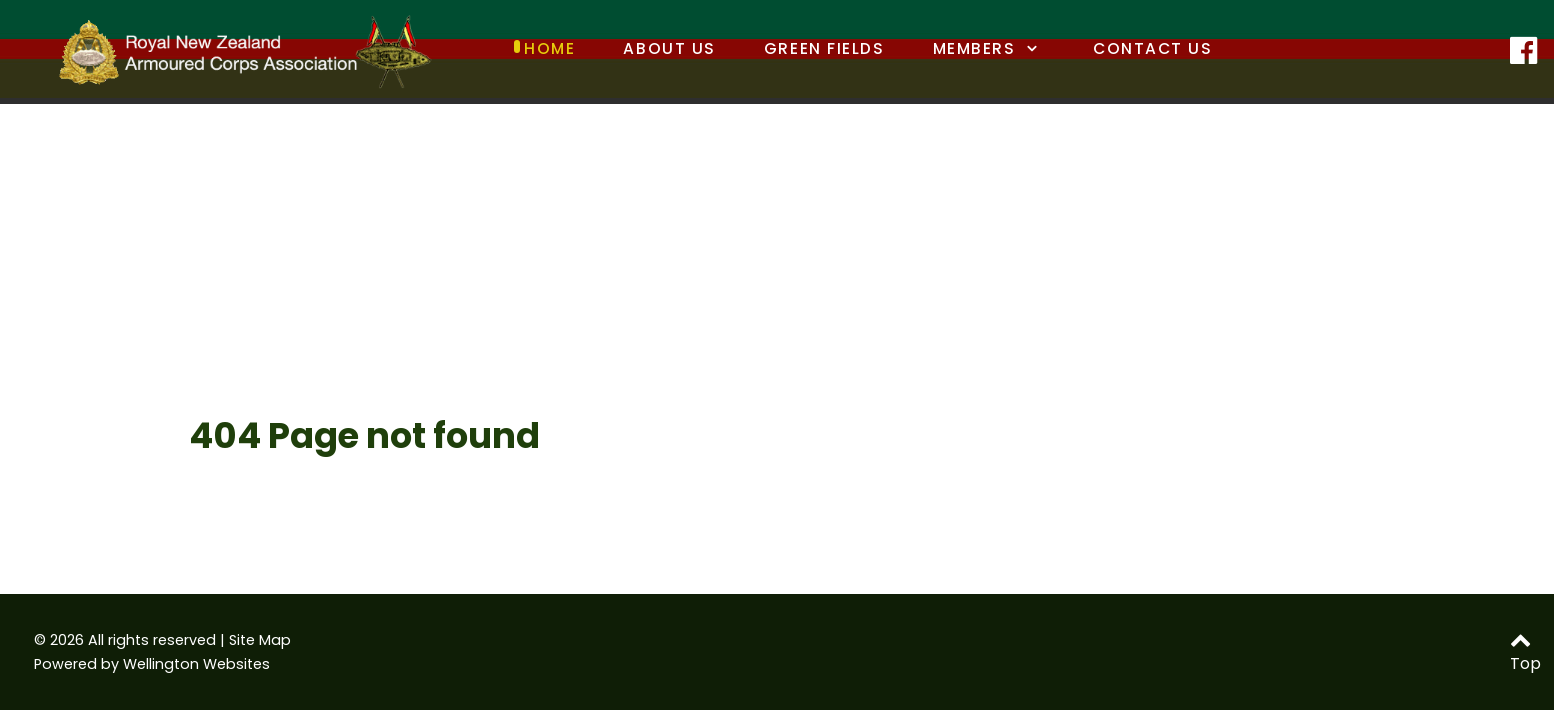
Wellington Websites (196, 664)
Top (1525, 653)
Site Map (260, 640)
